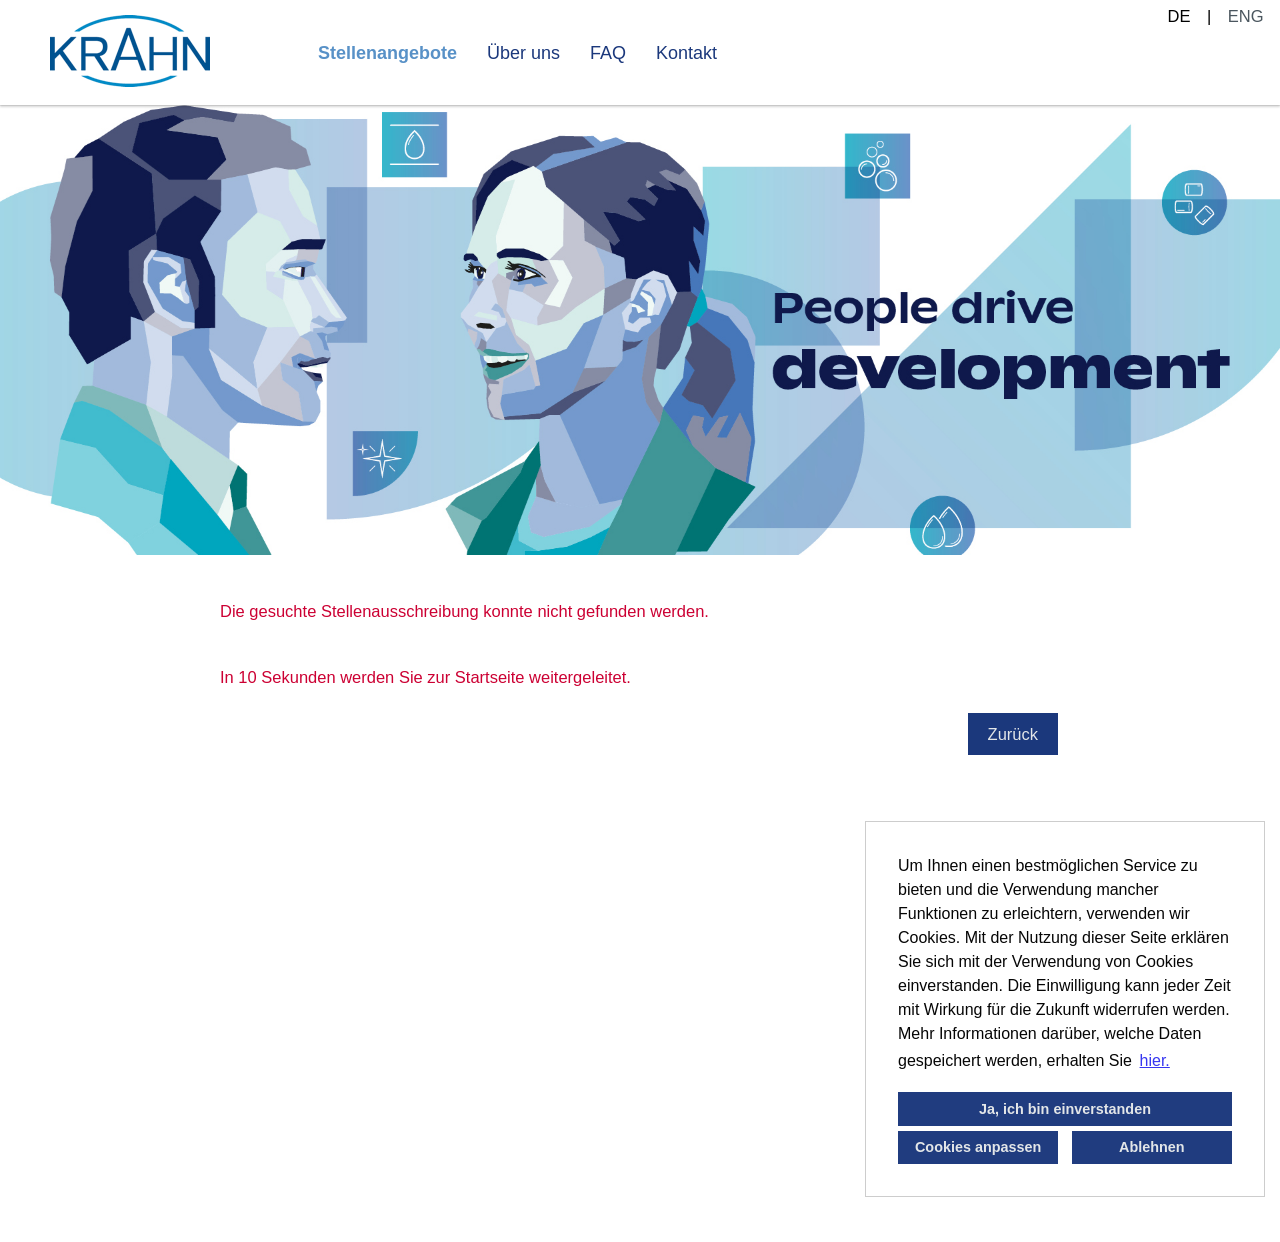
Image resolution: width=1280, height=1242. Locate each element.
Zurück (1013, 734)
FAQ (608, 53)
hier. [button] (1155, 1060)
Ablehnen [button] (1152, 1147)
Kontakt (686, 53)
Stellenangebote (387, 53)
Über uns (523, 53)
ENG (1246, 16)
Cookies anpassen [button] (978, 1147)
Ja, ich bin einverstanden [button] (1065, 1109)
